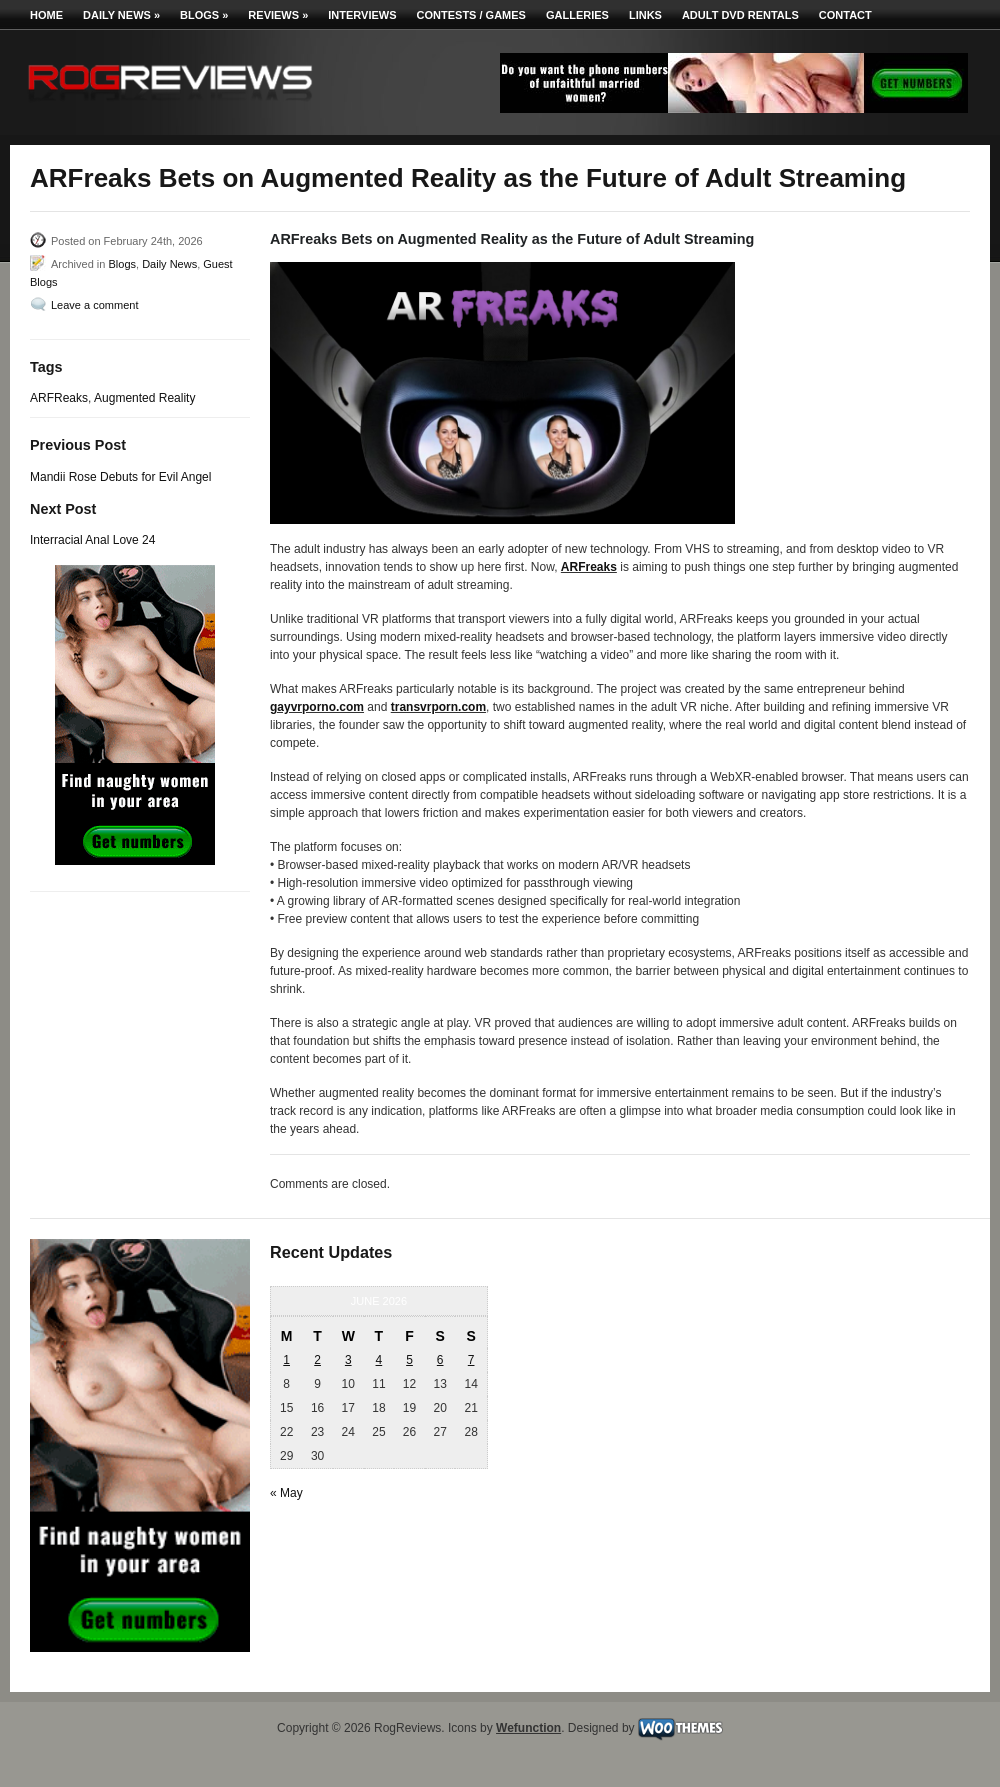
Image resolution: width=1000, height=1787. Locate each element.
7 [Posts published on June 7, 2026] (471, 1360)
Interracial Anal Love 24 (92, 540)
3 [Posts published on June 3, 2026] (348, 1360)
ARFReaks (59, 398)
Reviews (278, 15)
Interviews (362, 15)
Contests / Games (471, 15)
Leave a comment (94, 305)
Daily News (121, 15)
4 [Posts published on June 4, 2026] (379, 1360)
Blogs (204, 15)
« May (286, 1493)
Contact (845, 15)
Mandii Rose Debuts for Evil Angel (120, 477)
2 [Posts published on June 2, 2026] (317, 1360)
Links (645, 15)
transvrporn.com (438, 707)
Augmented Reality (144, 398)
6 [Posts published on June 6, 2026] (440, 1360)
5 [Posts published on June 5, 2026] (409, 1360)
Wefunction (528, 1728)
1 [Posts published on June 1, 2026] (286, 1360)
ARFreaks (589, 567)
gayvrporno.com (317, 707)
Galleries (577, 15)
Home (46, 15)
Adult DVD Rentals (740, 15)
